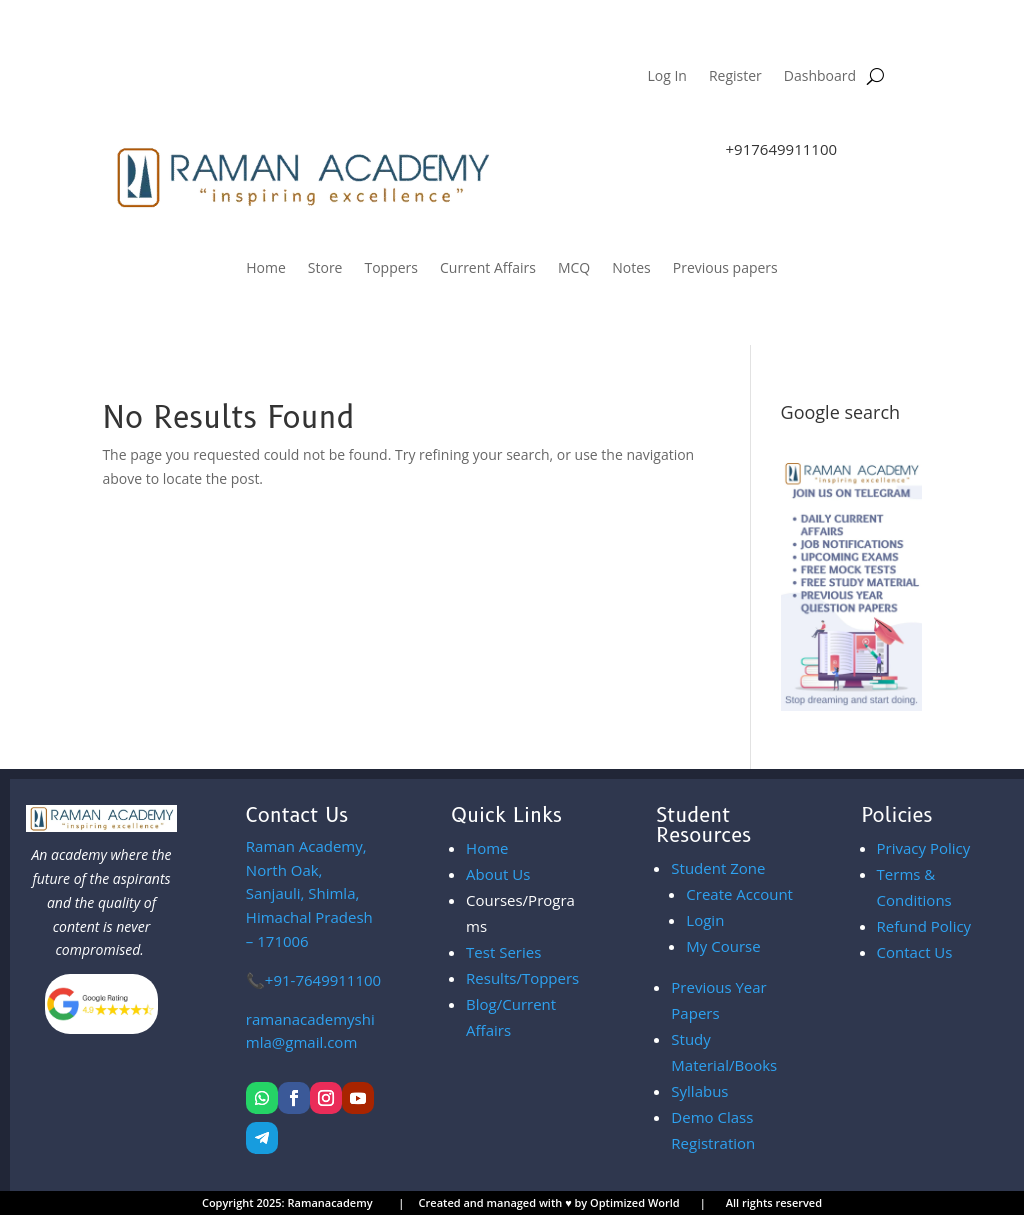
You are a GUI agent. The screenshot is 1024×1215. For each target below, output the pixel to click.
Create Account (739, 894)
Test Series (503, 952)
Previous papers (725, 269)
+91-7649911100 (323, 980)
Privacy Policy (924, 848)
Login (705, 920)
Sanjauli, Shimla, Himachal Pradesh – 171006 (309, 893)
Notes (631, 269)
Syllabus (699, 1091)
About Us (498, 874)
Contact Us (915, 952)
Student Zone (718, 868)
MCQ (574, 269)
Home (266, 269)
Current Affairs (488, 269)
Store (325, 269)
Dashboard (820, 77)
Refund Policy (924, 926)
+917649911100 (782, 149)
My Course (723, 946)
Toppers (391, 269)
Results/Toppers (522, 978)
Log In (666, 77)
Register (735, 77)
